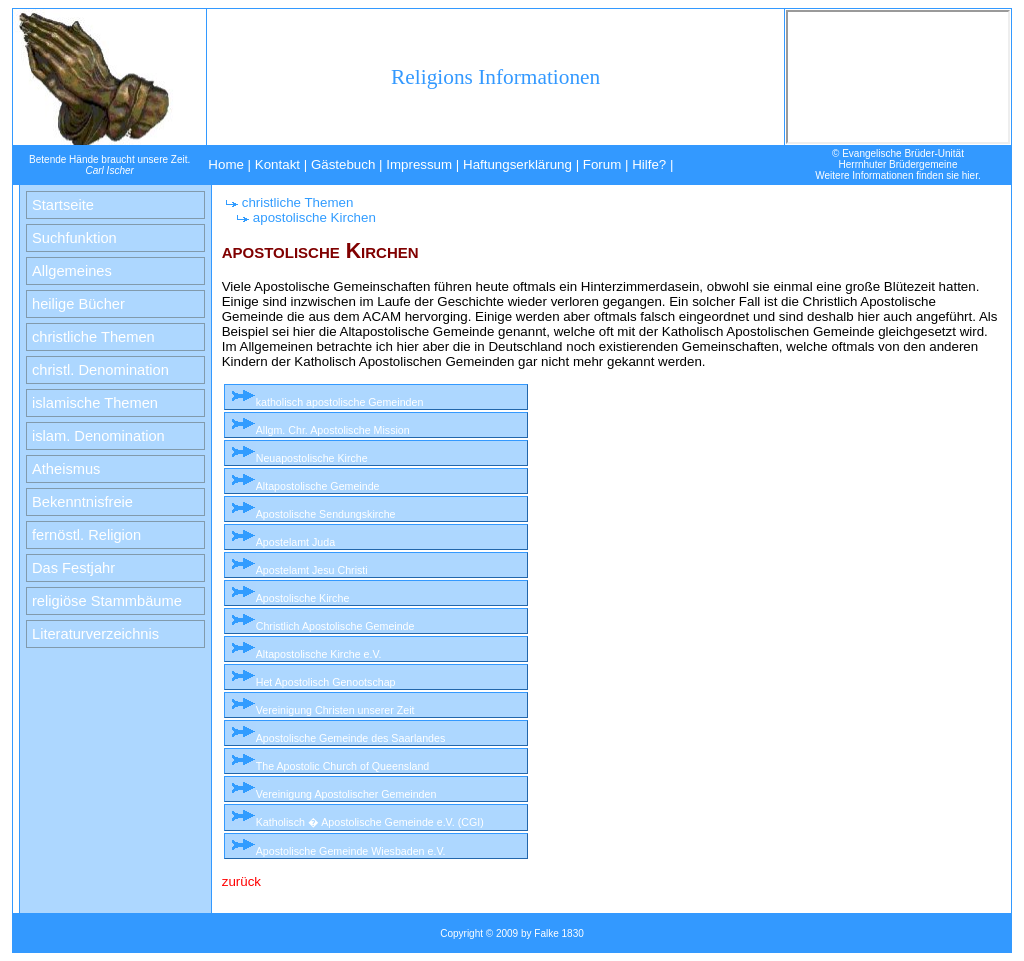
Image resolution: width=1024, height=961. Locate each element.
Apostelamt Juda (295, 542)
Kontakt (277, 164)
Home (226, 164)
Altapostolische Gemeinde (318, 486)
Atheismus (66, 469)
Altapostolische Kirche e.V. (319, 654)
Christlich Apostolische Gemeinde (335, 626)
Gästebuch (343, 164)
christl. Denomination (100, 370)
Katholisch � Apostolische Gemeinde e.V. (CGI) (370, 822)
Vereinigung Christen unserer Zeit (335, 710)
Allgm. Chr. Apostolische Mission (333, 430)
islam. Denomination (98, 436)
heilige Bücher (78, 304)
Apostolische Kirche (303, 598)
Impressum (419, 164)
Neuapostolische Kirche (312, 458)
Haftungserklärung (517, 164)
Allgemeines (72, 271)
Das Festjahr (73, 568)
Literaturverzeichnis (95, 634)
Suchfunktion (74, 238)
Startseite (63, 205)
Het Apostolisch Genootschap (326, 682)
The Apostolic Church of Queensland (343, 766)
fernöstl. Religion (86, 535)
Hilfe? (649, 164)
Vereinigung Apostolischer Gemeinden (346, 794)
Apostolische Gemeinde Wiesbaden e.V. (351, 851)
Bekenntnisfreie (82, 502)
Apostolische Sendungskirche (326, 514)
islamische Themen (95, 403)
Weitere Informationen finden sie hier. (897, 175)
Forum (602, 164)
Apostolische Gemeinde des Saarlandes (351, 738)
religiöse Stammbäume (107, 601)
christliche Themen (93, 337)
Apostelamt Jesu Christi (312, 570)
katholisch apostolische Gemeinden (340, 402)
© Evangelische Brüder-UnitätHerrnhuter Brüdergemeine (898, 159)
